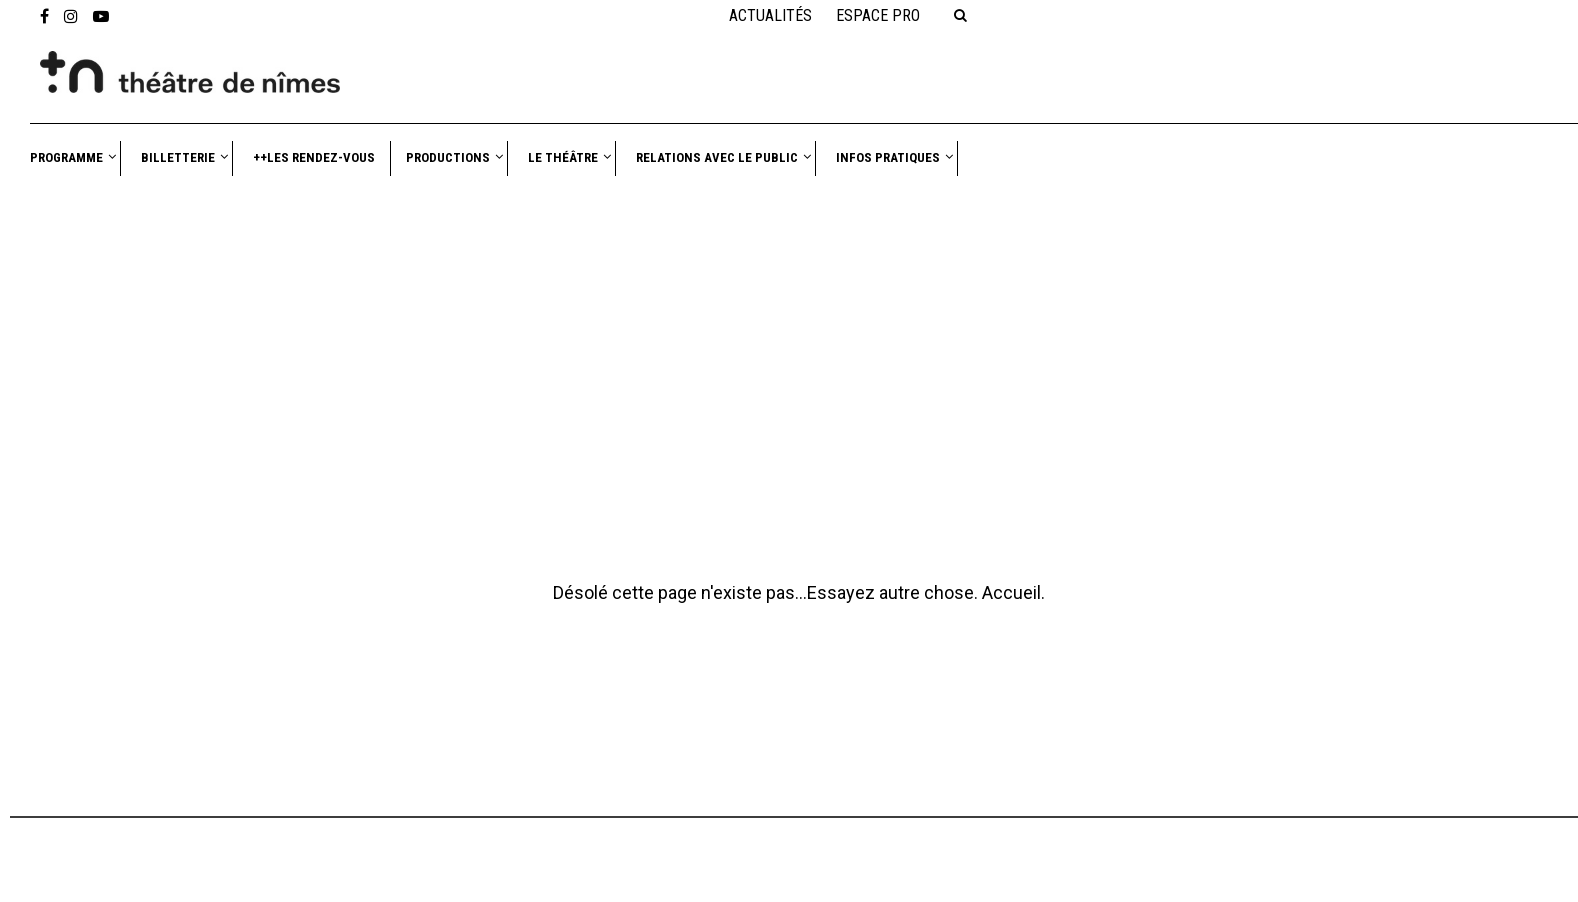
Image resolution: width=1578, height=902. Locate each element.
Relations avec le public (717, 157)
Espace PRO (878, 15)
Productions (448, 157)
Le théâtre (563, 157)
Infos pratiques (888, 157)
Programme (66, 157)
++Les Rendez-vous (314, 157)
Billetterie (178, 157)
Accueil (1011, 592)
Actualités (770, 15)
